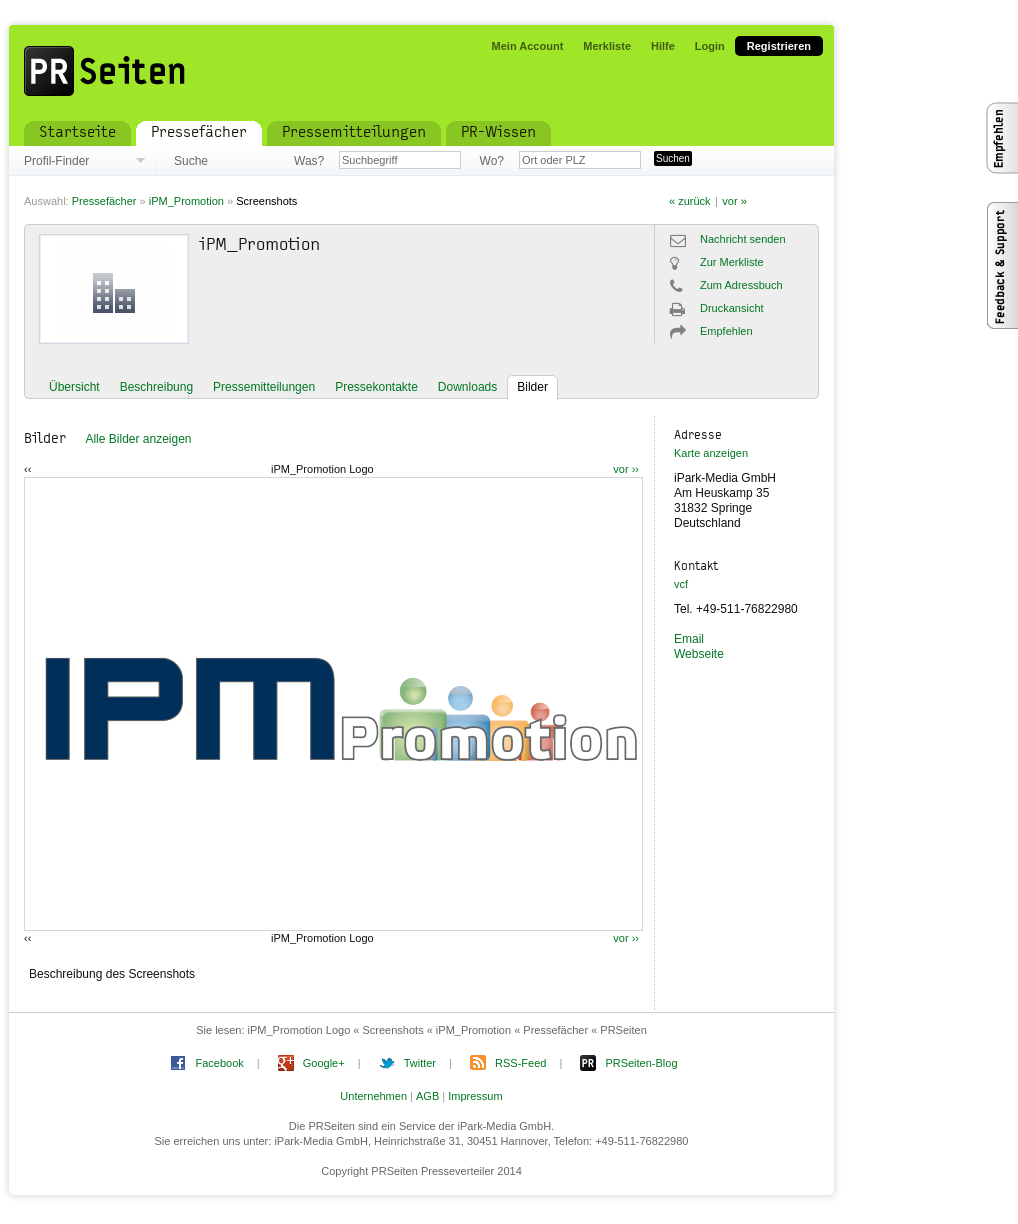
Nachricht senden (743, 239)
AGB (427, 1096)
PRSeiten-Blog (641, 1063)
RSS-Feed (520, 1063)
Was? (309, 161)
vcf (681, 584)
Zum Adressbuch (741, 285)
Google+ (324, 1063)
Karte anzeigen (711, 453)
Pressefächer (104, 201)
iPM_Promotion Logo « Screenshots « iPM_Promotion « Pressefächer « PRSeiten (447, 1030)
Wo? (492, 161)
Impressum (475, 1096)
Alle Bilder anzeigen (138, 439)
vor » (734, 201)
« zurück (690, 201)
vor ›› (626, 469)
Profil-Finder (56, 161)
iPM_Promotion (186, 201)
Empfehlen (726, 331)
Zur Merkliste (732, 262)
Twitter (420, 1063)
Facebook (219, 1063)
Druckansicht (732, 308)
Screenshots (266, 201)
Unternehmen (373, 1096)
